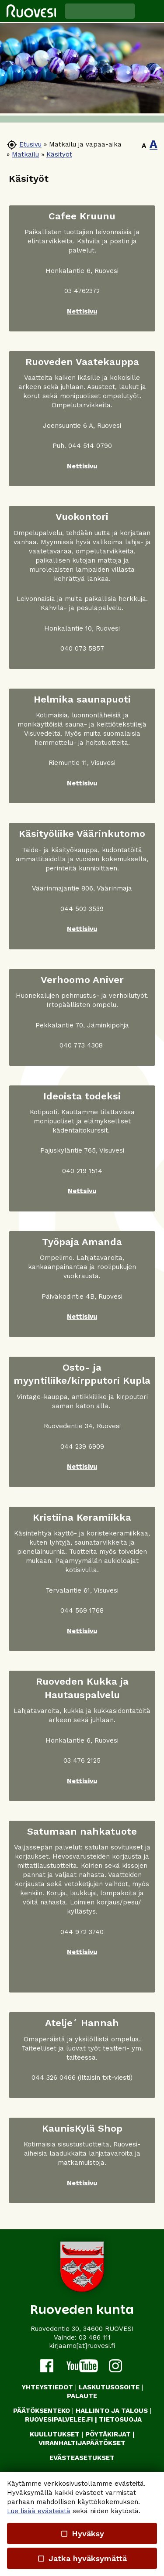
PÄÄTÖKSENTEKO (41, 2411)
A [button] (144, 146)
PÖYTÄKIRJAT (108, 2434)
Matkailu (25, 154)
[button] (149, 10)
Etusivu (30, 144)
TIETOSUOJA (120, 2419)
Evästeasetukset (82, 2458)
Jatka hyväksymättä (82, 2558)
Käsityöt (59, 154)
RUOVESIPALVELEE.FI (59, 2419)
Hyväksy (82, 2533)
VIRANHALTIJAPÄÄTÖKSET (82, 2443)
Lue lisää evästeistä (38, 2511)
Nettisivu (82, 311)
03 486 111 (95, 2337)
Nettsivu (82, 1191)
